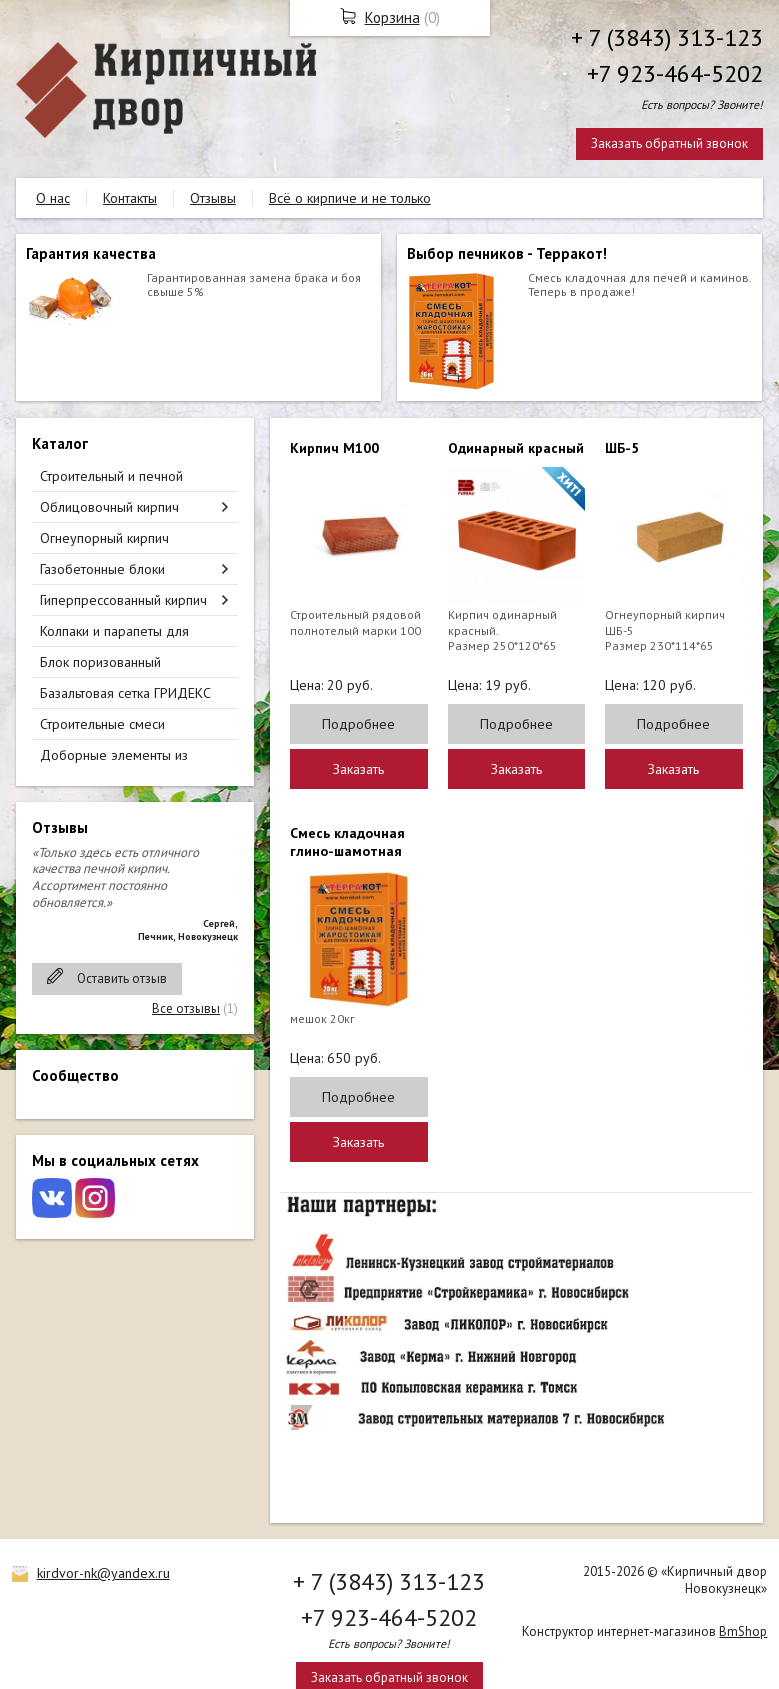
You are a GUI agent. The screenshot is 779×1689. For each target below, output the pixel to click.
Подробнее (358, 724)
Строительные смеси (102, 724)
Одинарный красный (516, 448)
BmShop (743, 1631)
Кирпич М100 (334, 448)
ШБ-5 (622, 448)
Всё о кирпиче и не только (350, 198)
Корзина (392, 17)
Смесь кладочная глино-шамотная (347, 842)
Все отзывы (186, 1008)
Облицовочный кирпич (109, 507)
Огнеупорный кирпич (104, 538)
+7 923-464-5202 (675, 73)
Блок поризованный (100, 662)
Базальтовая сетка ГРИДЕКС (125, 693)
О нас (53, 198)
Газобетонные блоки (102, 569)
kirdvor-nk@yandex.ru (103, 1573)
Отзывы (213, 198)
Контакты (130, 198)
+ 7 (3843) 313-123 (667, 37)
